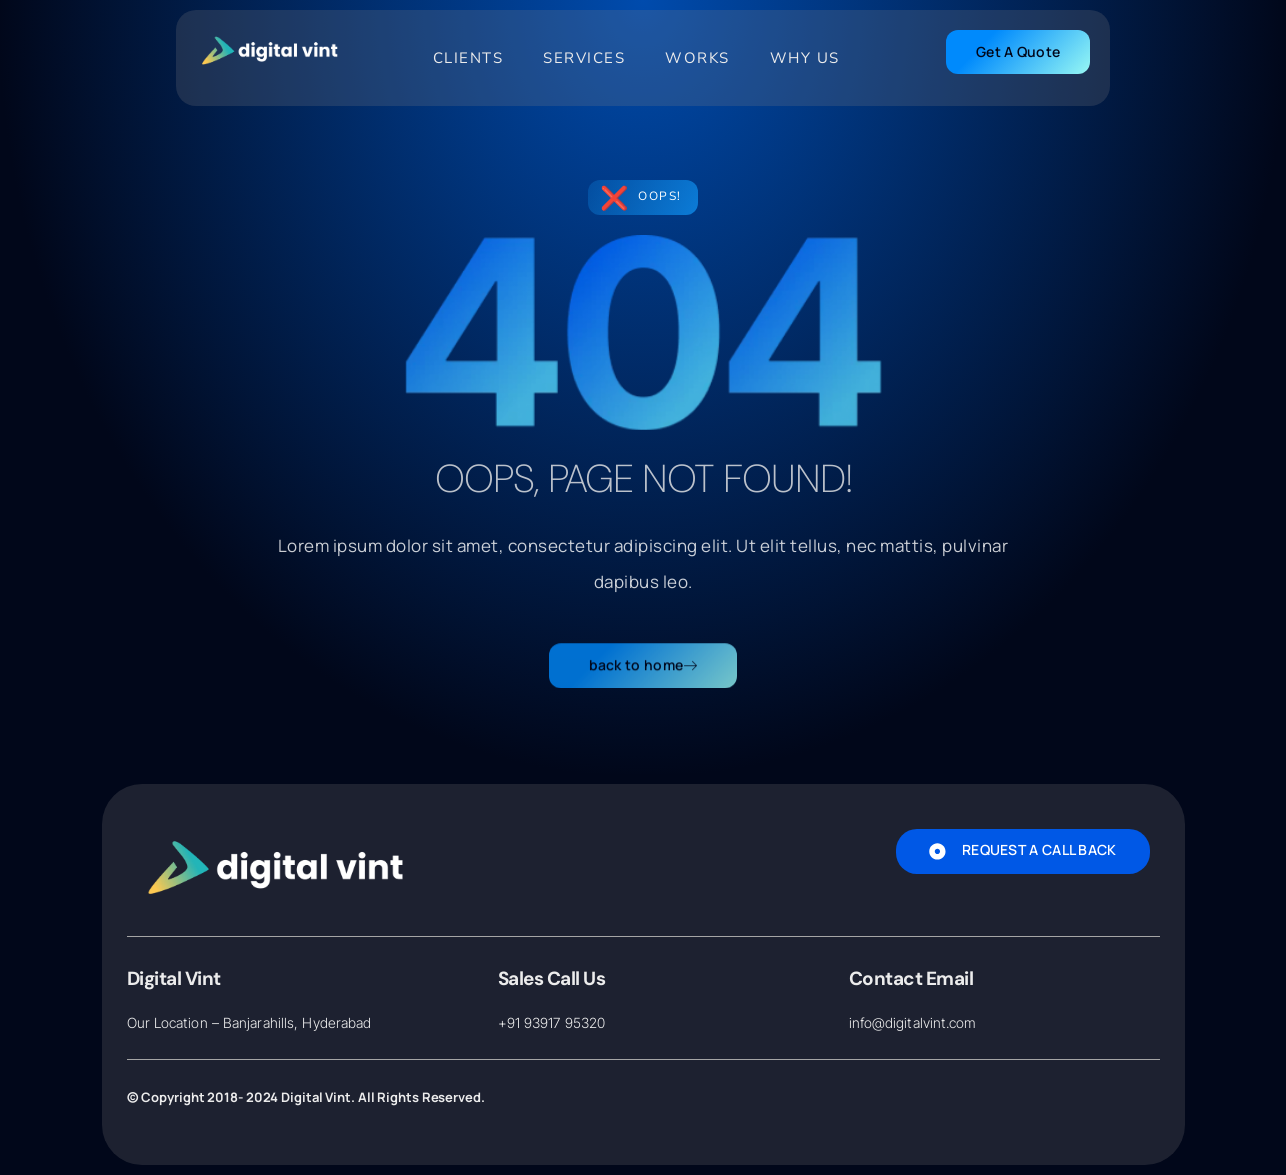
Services (584, 58)
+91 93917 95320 (552, 1022)
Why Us (805, 58)
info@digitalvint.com (913, 1022)
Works (697, 58)
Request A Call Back (1023, 850)
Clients (468, 58)
